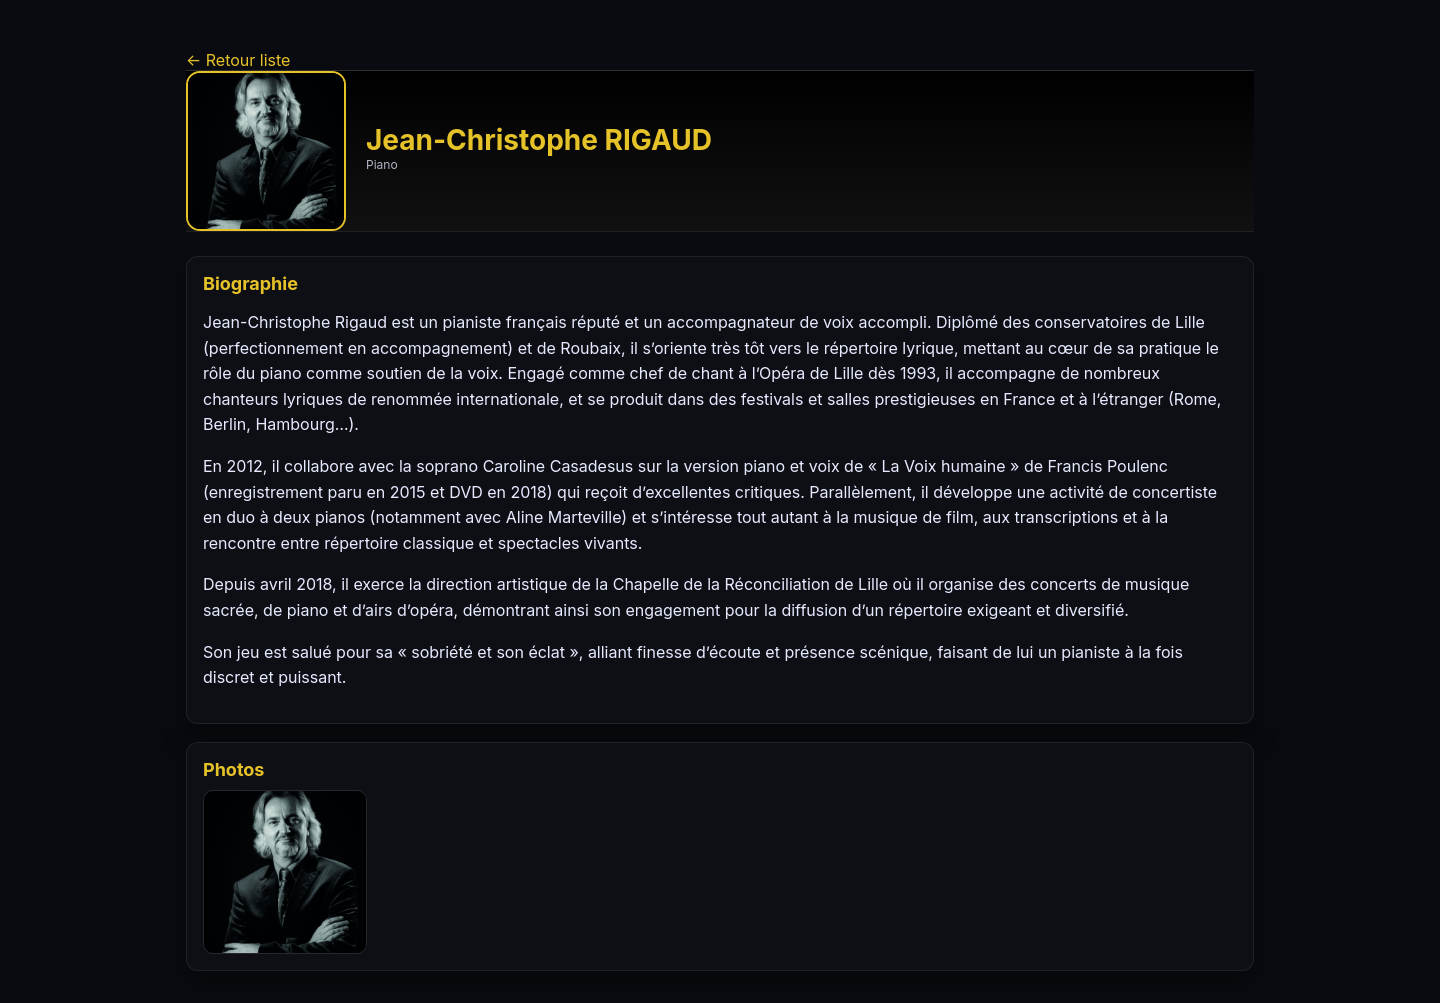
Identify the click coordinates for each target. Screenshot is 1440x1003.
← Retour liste (238, 60)
